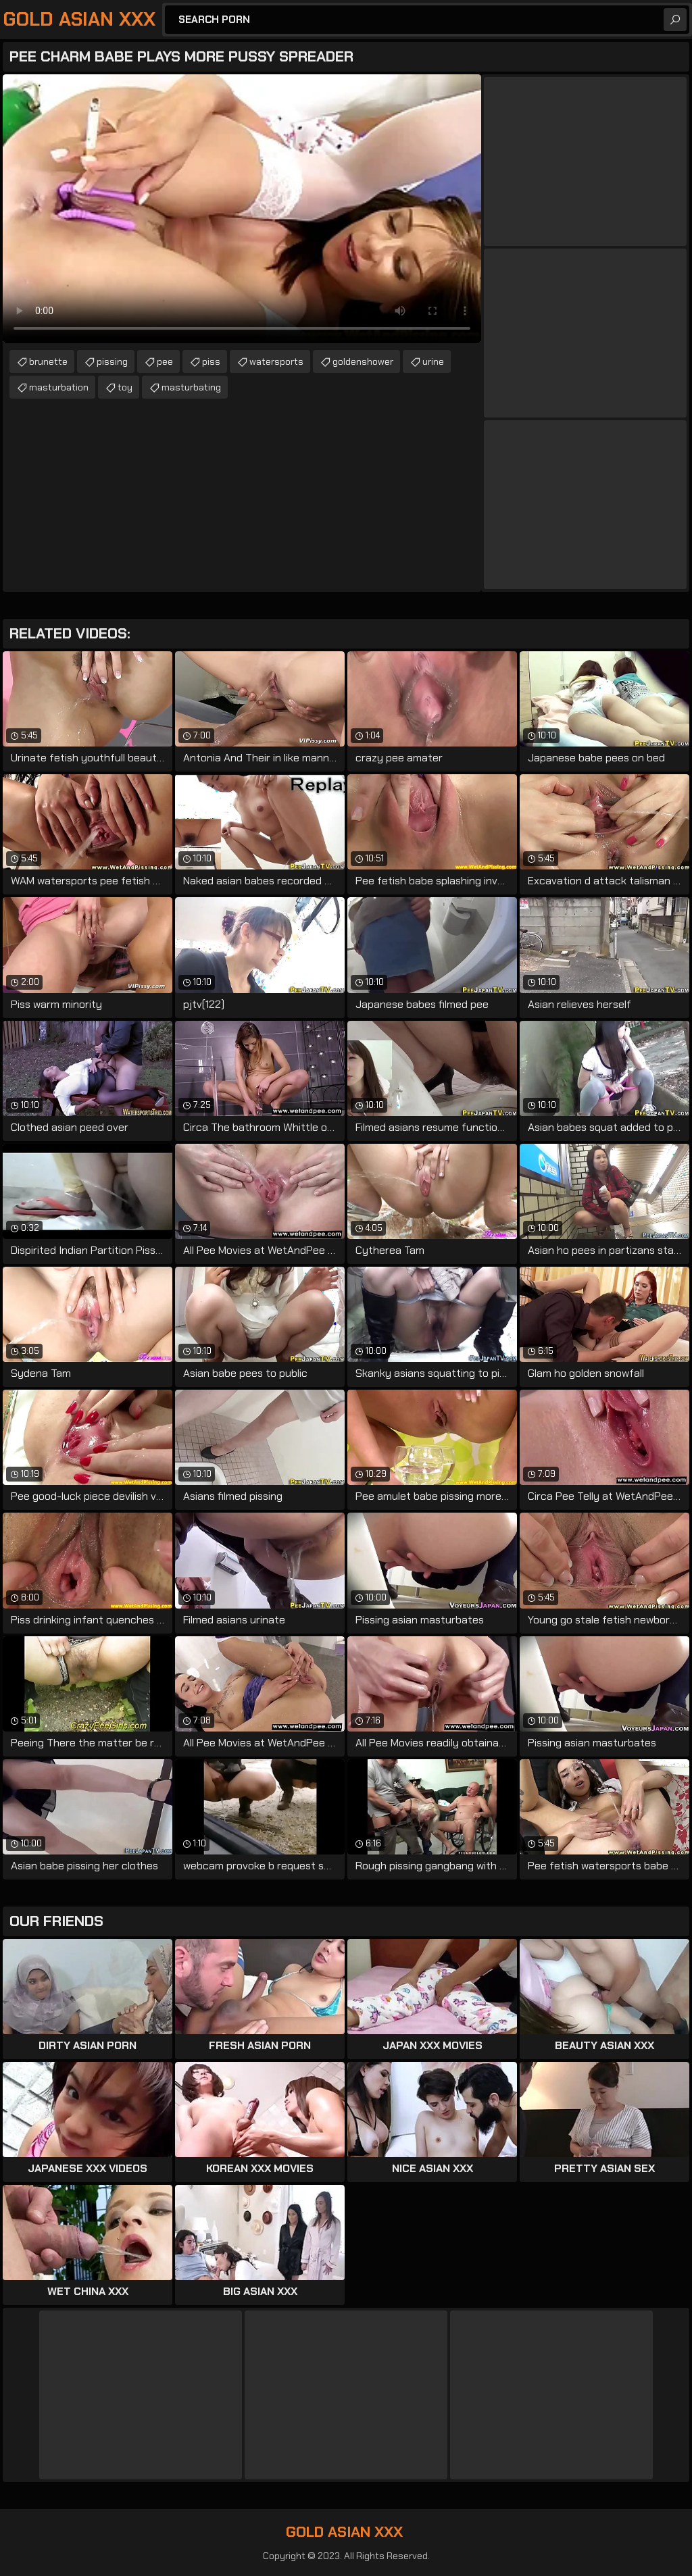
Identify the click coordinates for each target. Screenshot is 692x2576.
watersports (276, 361)
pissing (112, 361)
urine (433, 361)
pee (165, 361)
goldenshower (362, 361)
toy (125, 387)
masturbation (59, 387)
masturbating (191, 387)
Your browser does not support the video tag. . (242, 208)
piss (211, 361)
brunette (48, 361)
